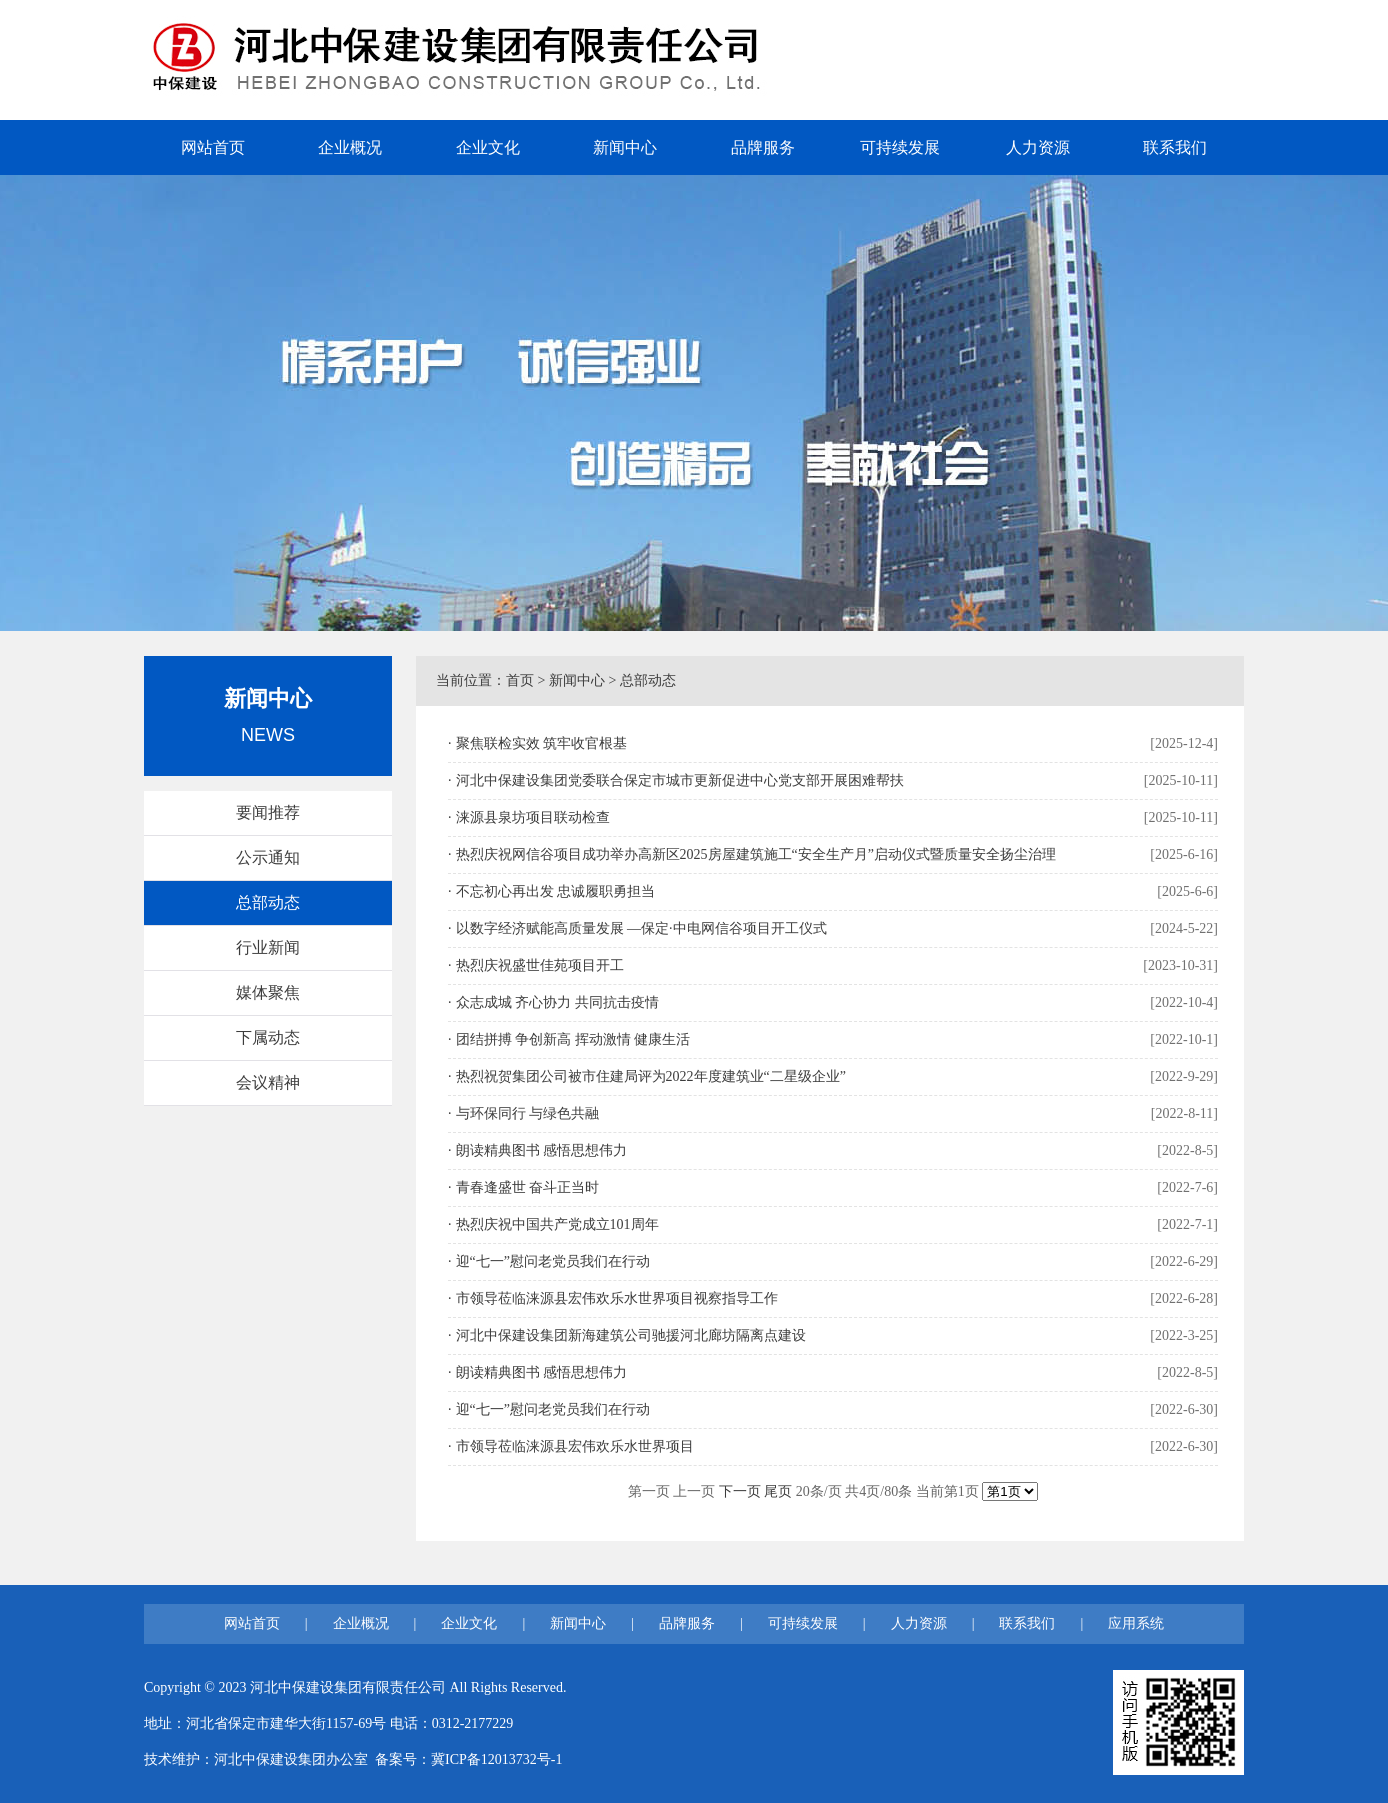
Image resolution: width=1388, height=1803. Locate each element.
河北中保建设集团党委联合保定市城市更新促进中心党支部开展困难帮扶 (680, 780)
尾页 (778, 1491)
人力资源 (1038, 147)
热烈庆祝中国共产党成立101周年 (557, 1224)
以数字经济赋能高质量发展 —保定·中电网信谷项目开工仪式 (641, 928)
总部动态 (268, 902)
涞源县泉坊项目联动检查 (533, 817)
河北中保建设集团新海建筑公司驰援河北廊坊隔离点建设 (631, 1335)
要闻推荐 (268, 812)
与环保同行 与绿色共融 (528, 1113)
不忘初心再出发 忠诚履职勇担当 (556, 891)
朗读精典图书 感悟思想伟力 (542, 1150)
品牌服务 (763, 147)
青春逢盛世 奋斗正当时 (528, 1187)
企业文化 (488, 147)
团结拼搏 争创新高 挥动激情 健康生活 (573, 1039)
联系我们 (1175, 147)
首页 (520, 680)
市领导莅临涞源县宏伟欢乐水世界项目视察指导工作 (617, 1298)
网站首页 (213, 147)
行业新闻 (268, 947)
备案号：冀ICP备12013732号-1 (468, 1759)
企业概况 (350, 147)
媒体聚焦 (268, 992)
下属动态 (268, 1037)
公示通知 (268, 857)
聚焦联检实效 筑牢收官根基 (542, 743)
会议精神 (268, 1082)
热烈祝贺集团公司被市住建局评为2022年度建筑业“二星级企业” (651, 1076)
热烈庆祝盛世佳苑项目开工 (540, 965)
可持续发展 (900, 147)
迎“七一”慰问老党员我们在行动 (553, 1261)
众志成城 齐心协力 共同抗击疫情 (557, 1002)
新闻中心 (625, 147)
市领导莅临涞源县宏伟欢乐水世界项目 (575, 1446)
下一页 (740, 1491)
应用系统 (1136, 1623)
